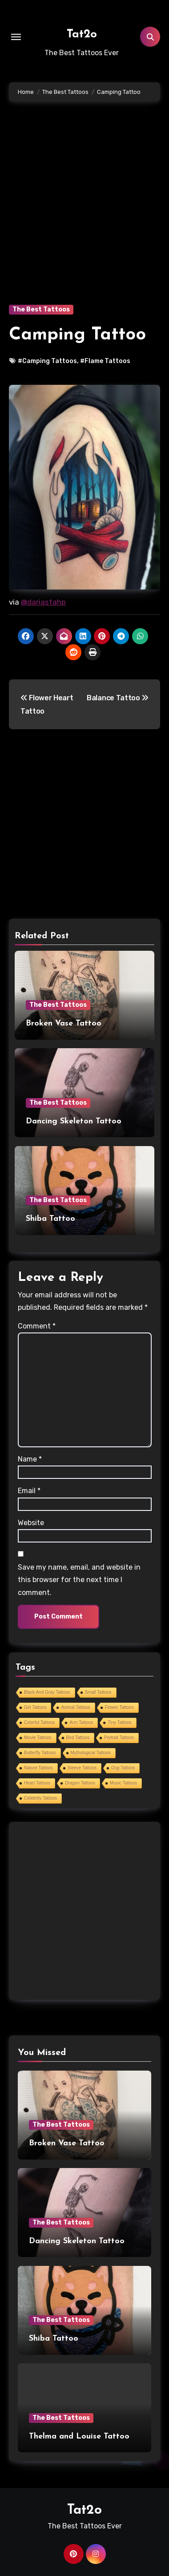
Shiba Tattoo (50, 1219)
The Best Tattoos (41, 309)
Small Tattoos (98, 1692)
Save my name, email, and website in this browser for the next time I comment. (79, 1580)
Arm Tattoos (81, 1722)
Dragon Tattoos (80, 1783)
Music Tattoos (123, 1783)
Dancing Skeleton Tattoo (73, 1121)
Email (29, 1490)
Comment (37, 1326)
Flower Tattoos (119, 1707)
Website (31, 1522)
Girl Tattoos (35, 1707)
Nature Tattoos (38, 1767)
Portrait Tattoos (119, 1737)
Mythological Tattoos (91, 1752)
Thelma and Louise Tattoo (79, 2436)
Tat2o (82, 34)
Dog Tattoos (123, 1767)
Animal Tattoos (75, 1707)
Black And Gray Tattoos (47, 1692)
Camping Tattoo (77, 335)
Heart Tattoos (37, 1783)
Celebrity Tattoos (40, 1798)
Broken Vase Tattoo (63, 1023)
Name (30, 1459)
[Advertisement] (84, 216)
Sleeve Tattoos (82, 1767)
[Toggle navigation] (16, 37)
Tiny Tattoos (119, 1722)
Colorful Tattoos (39, 1722)
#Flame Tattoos (105, 361)
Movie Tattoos (38, 1737)
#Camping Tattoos (47, 361)
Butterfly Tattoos (40, 1752)
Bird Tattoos (78, 1737)
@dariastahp (43, 602)
